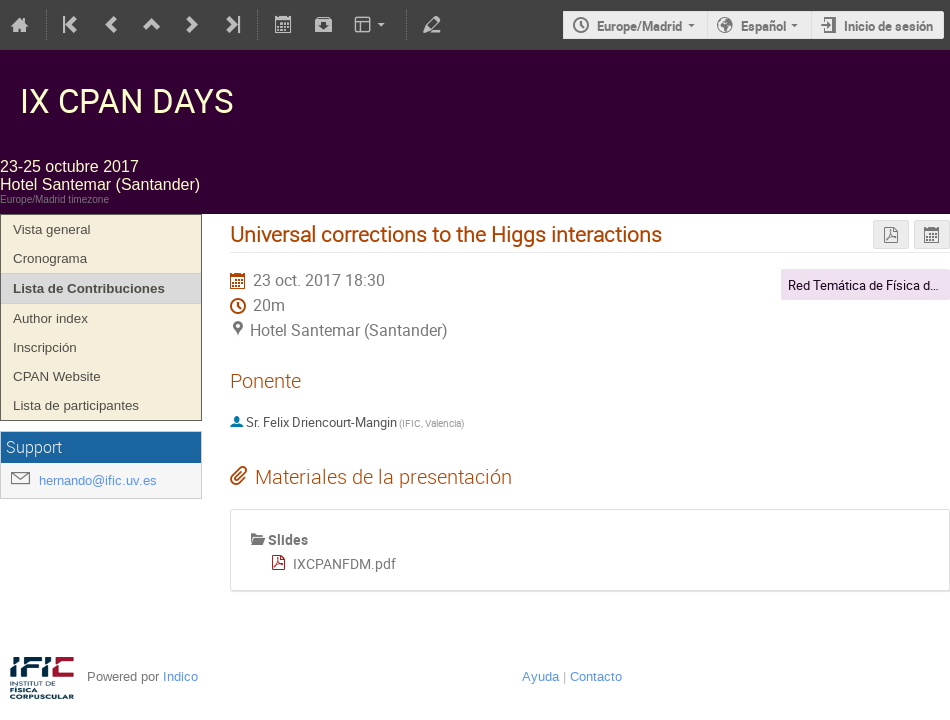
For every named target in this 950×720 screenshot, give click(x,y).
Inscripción (45, 347)
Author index (50, 318)
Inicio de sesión (888, 26)
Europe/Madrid (639, 26)
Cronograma (50, 258)
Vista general (52, 229)
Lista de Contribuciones (89, 288)
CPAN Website (57, 376)
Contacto (596, 676)
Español (763, 26)
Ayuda (540, 676)
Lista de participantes (76, 405)
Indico (180, 676)
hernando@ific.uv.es (98, 480)
